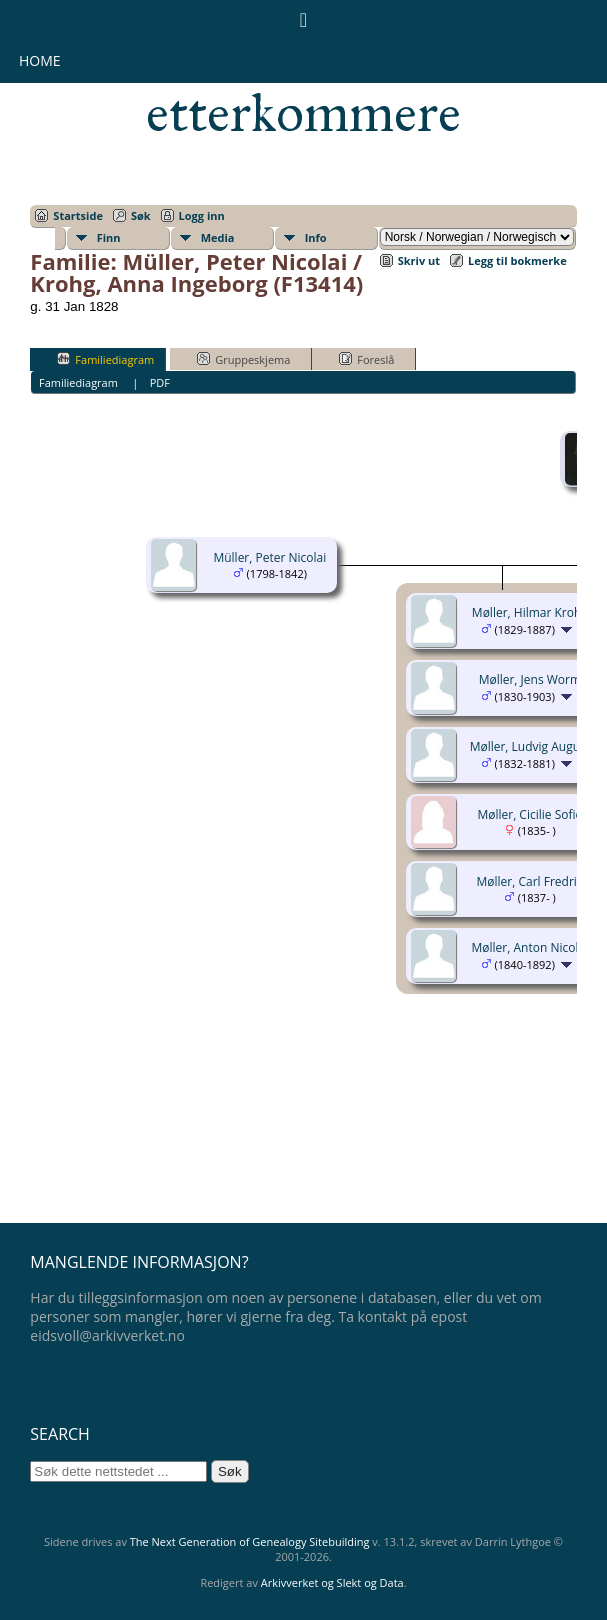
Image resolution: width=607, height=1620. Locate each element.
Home (40, 60)
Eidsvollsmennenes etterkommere (303, 86)
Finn (109, 237)
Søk (141, 215)
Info (316, 237)
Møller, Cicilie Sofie (529, 814)
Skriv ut (419, 260)
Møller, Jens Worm (530, 679)
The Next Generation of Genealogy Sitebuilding (250, 1541)
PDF (160, 382)
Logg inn (202, 215)
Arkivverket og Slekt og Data (332, 1582)
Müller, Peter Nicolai (269, 557)
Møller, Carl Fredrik (530, 881)
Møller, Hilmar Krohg (530, 612)
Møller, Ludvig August (530, 746)
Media (218, 237)
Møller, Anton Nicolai (530, 947)
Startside (78, 215)
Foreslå (366, 359)
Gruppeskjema (243, 359)
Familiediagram (105, 359)
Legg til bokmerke (517, 260)
